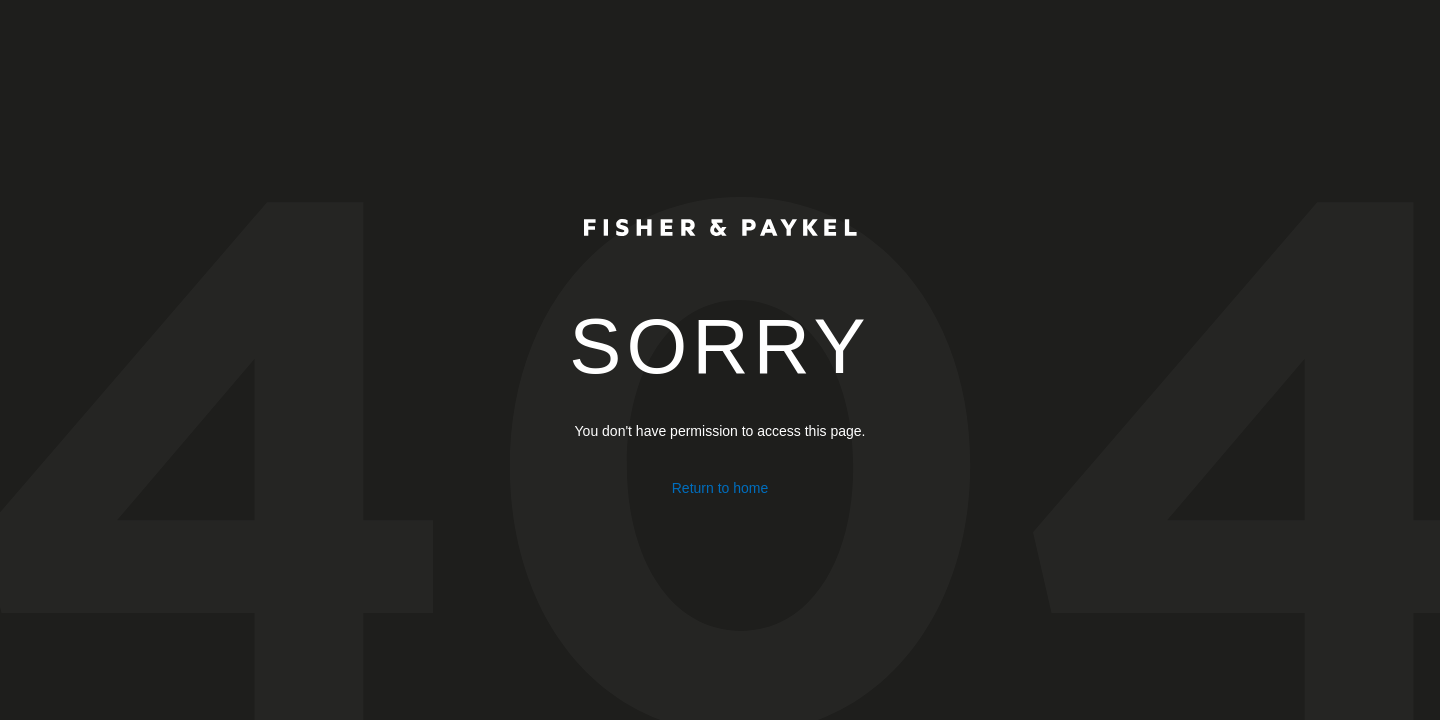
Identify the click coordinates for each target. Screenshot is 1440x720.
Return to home (720, 488)
